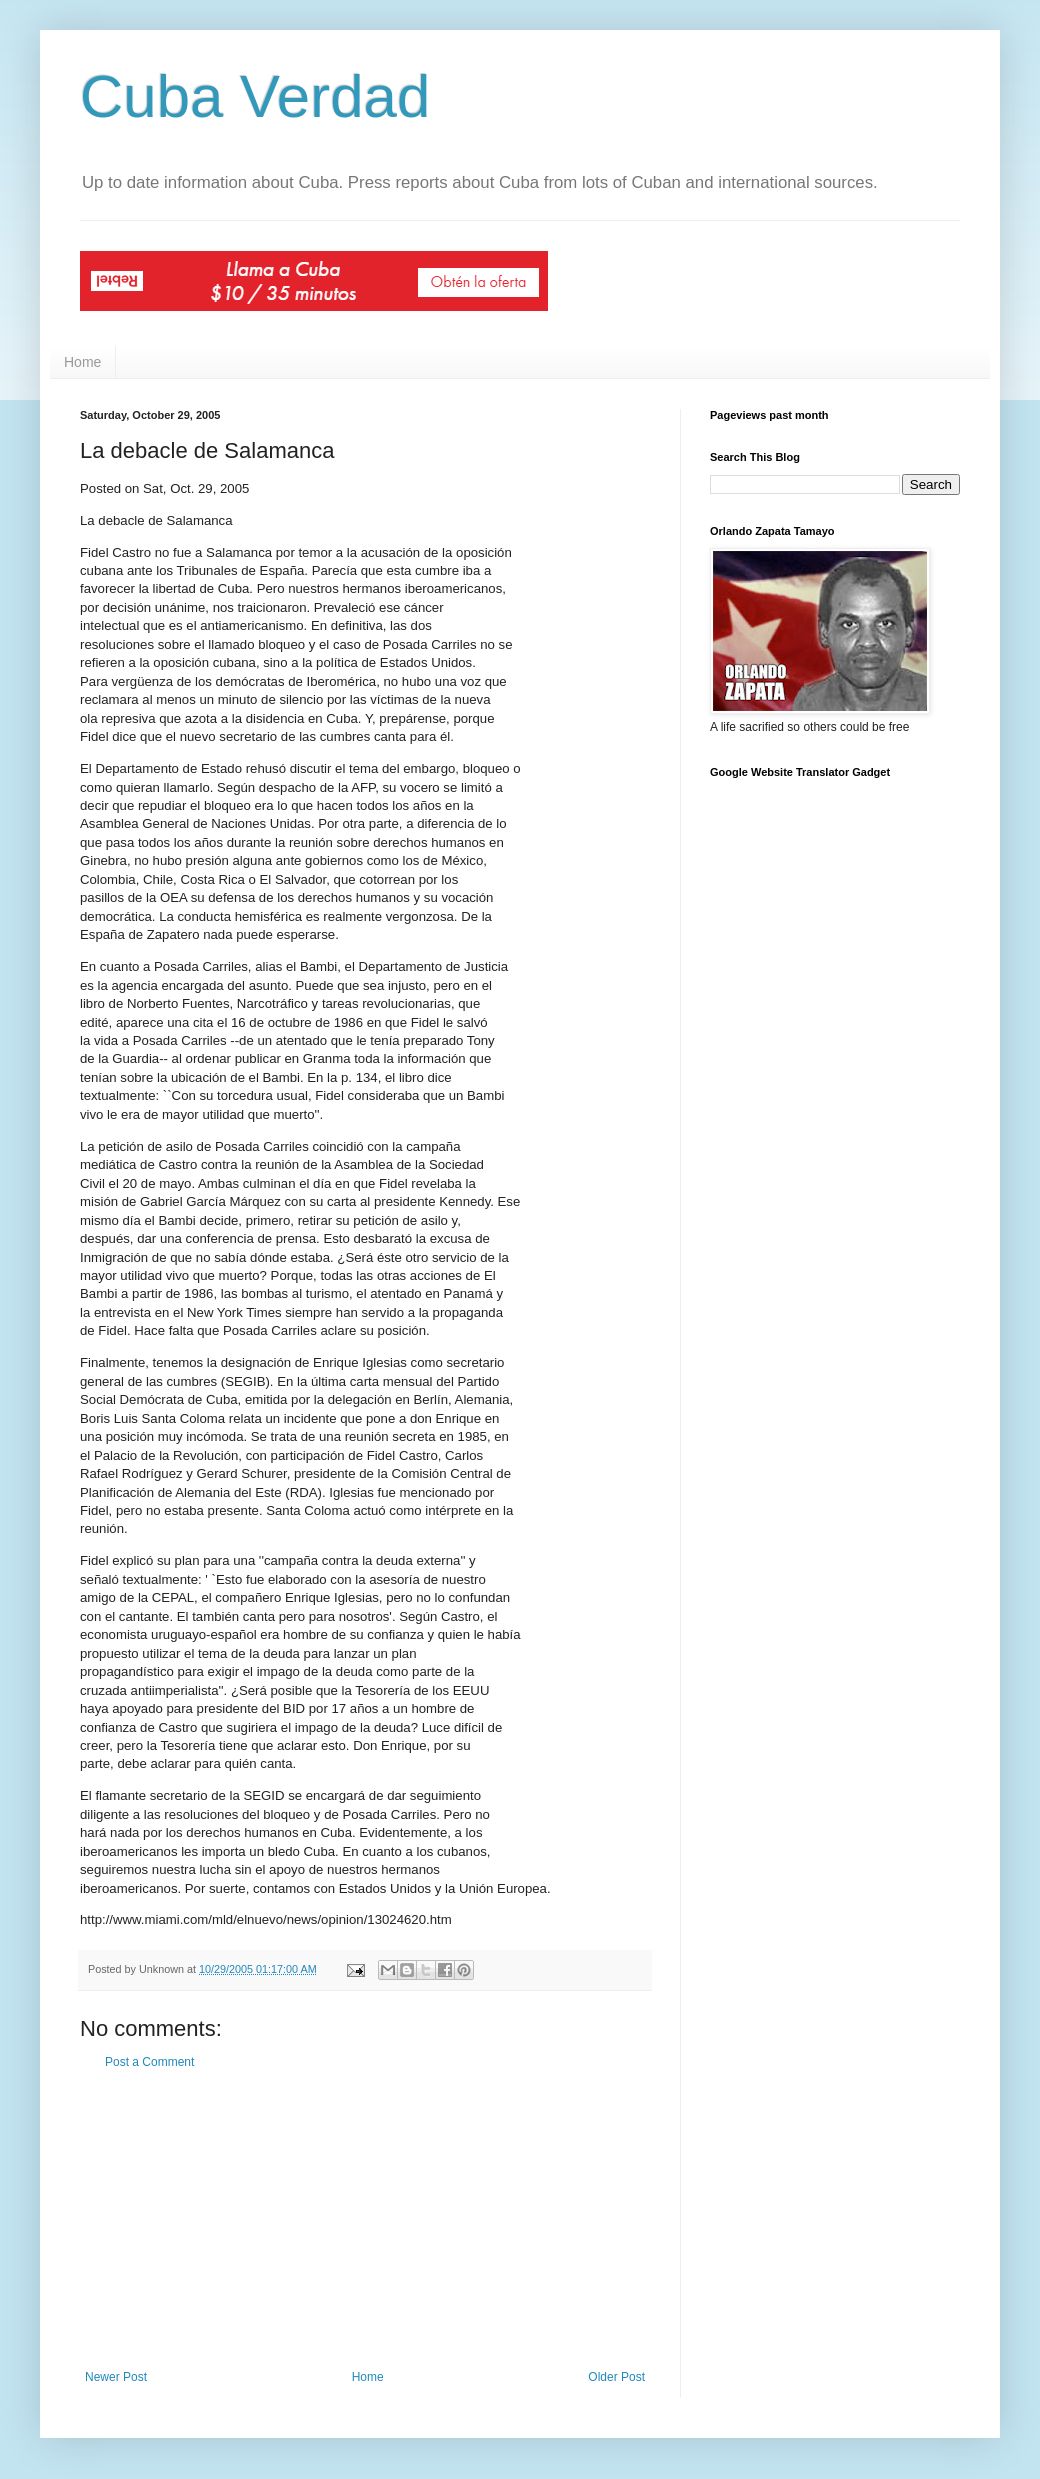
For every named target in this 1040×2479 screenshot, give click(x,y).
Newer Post (116, 2377)
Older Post (616, 2377)
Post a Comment (149, 2062)
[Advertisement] (365, 2220)
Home (82, 362)
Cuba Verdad (255, 96)
